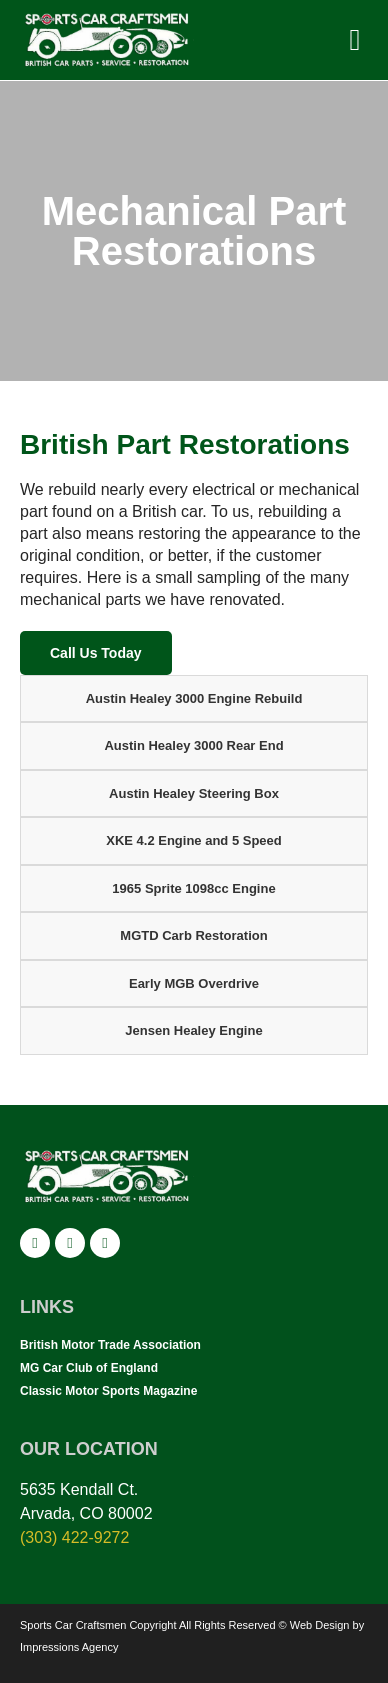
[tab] (194, 699)
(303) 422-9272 (74, 1537)
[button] (355, 39)
